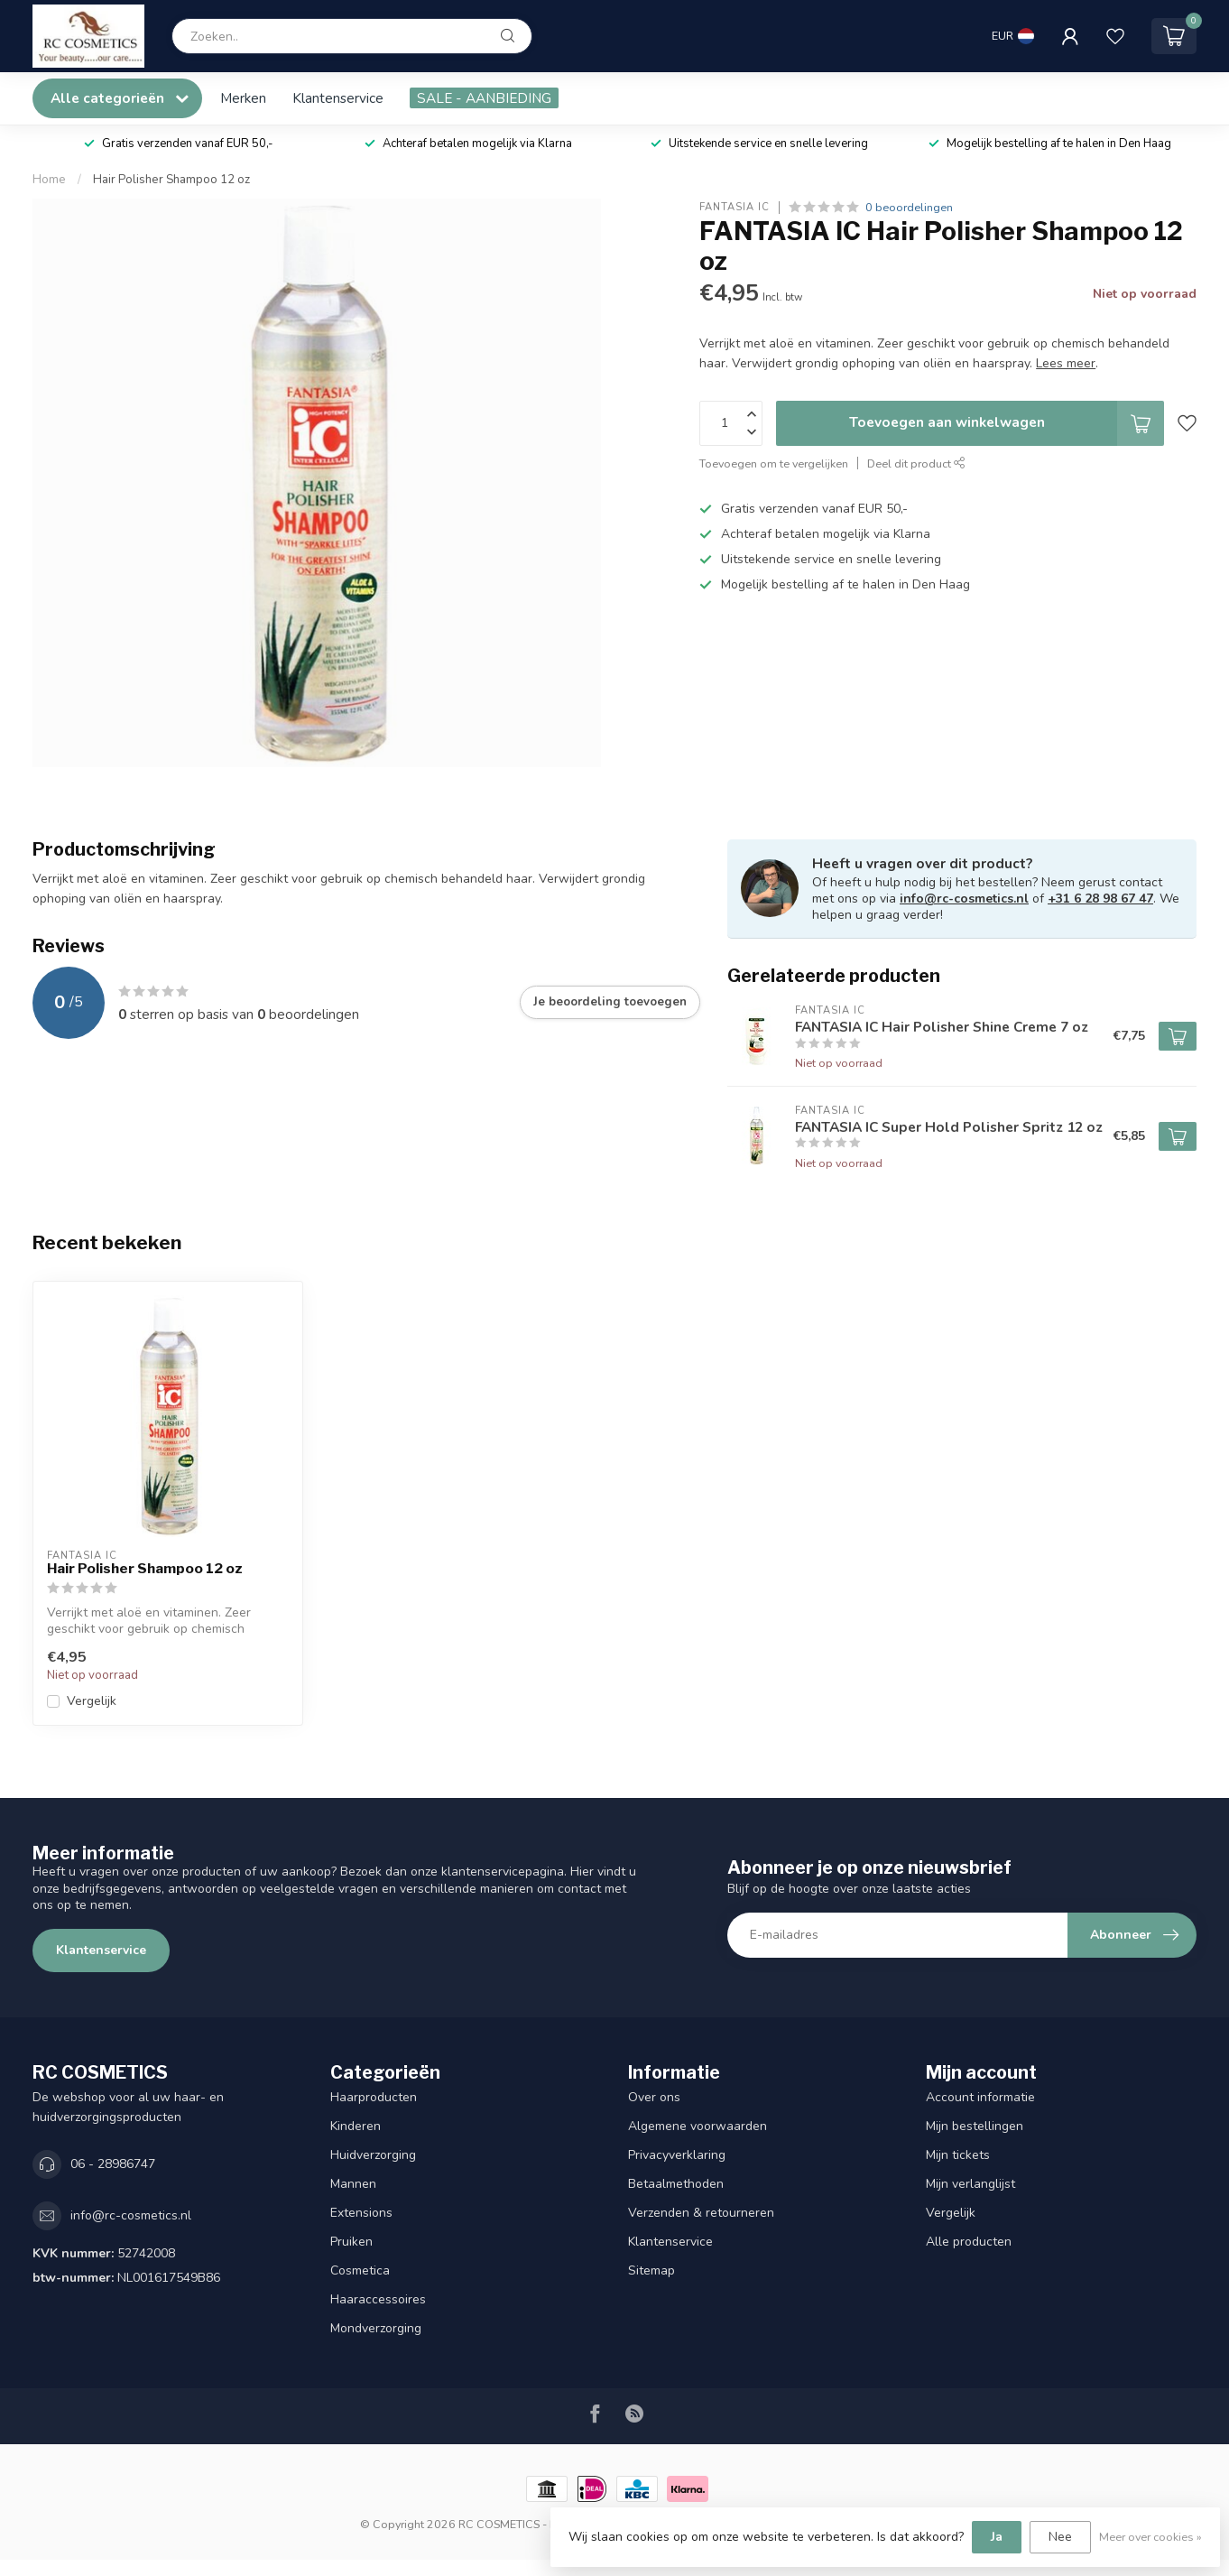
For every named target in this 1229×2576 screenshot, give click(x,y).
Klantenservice (337, 97)
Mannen (353, 2183)
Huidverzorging (373, 2155)
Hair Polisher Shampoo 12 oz (171, 179)
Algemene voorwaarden (697, 2126)
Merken (243, 97)
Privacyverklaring (676, 2155)
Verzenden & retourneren (701, 2212)
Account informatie (980, 2097)
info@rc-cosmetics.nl (964, 898)
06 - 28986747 (112, 2164)
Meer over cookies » (1150, 2536)
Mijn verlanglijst (970, 2183)
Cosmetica (360, 2270)
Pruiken (351, 2241)
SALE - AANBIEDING (484, 97)
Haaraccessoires (378, 2299)
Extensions (361, 2212)
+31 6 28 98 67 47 (1100, 898)
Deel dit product (916, 463)
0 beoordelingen (909, 207)
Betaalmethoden (676, 2183)
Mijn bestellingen (974, 2126)
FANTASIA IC (734, 207)
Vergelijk (91, 1701)
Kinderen (355, 2126)
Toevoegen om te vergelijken (773, 463)
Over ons (654, 2097)
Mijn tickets (958, 2155)
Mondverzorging (375, 2328)
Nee (1060, 2536)
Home (49, 179)
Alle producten (969, 2241)
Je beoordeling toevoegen (610, 1002)
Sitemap (651, 2270)
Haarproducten (373, 2097)
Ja (997, 2536)
